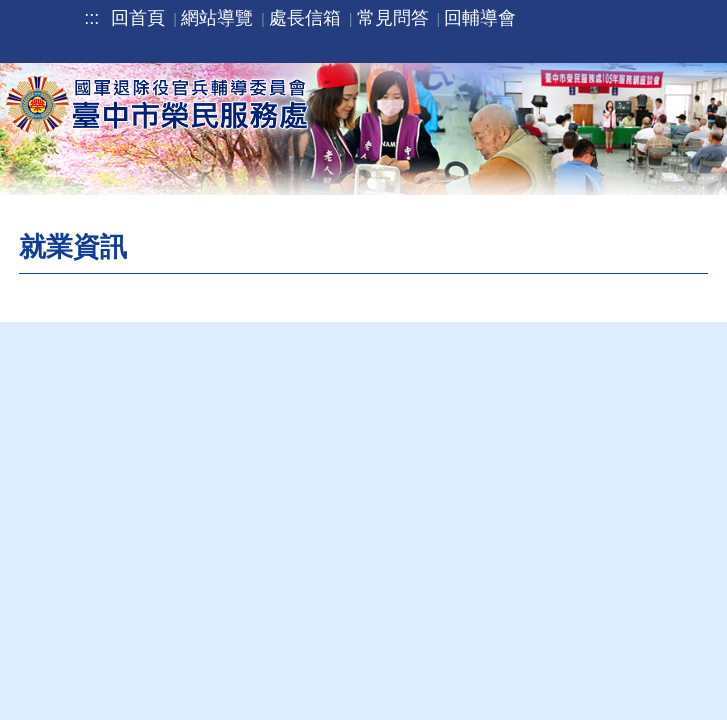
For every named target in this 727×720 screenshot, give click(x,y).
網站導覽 (217, 18)
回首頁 (138, 18)
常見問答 (393, 18)
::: (91, 18)
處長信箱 (305, 18)
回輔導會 (480, 18)
